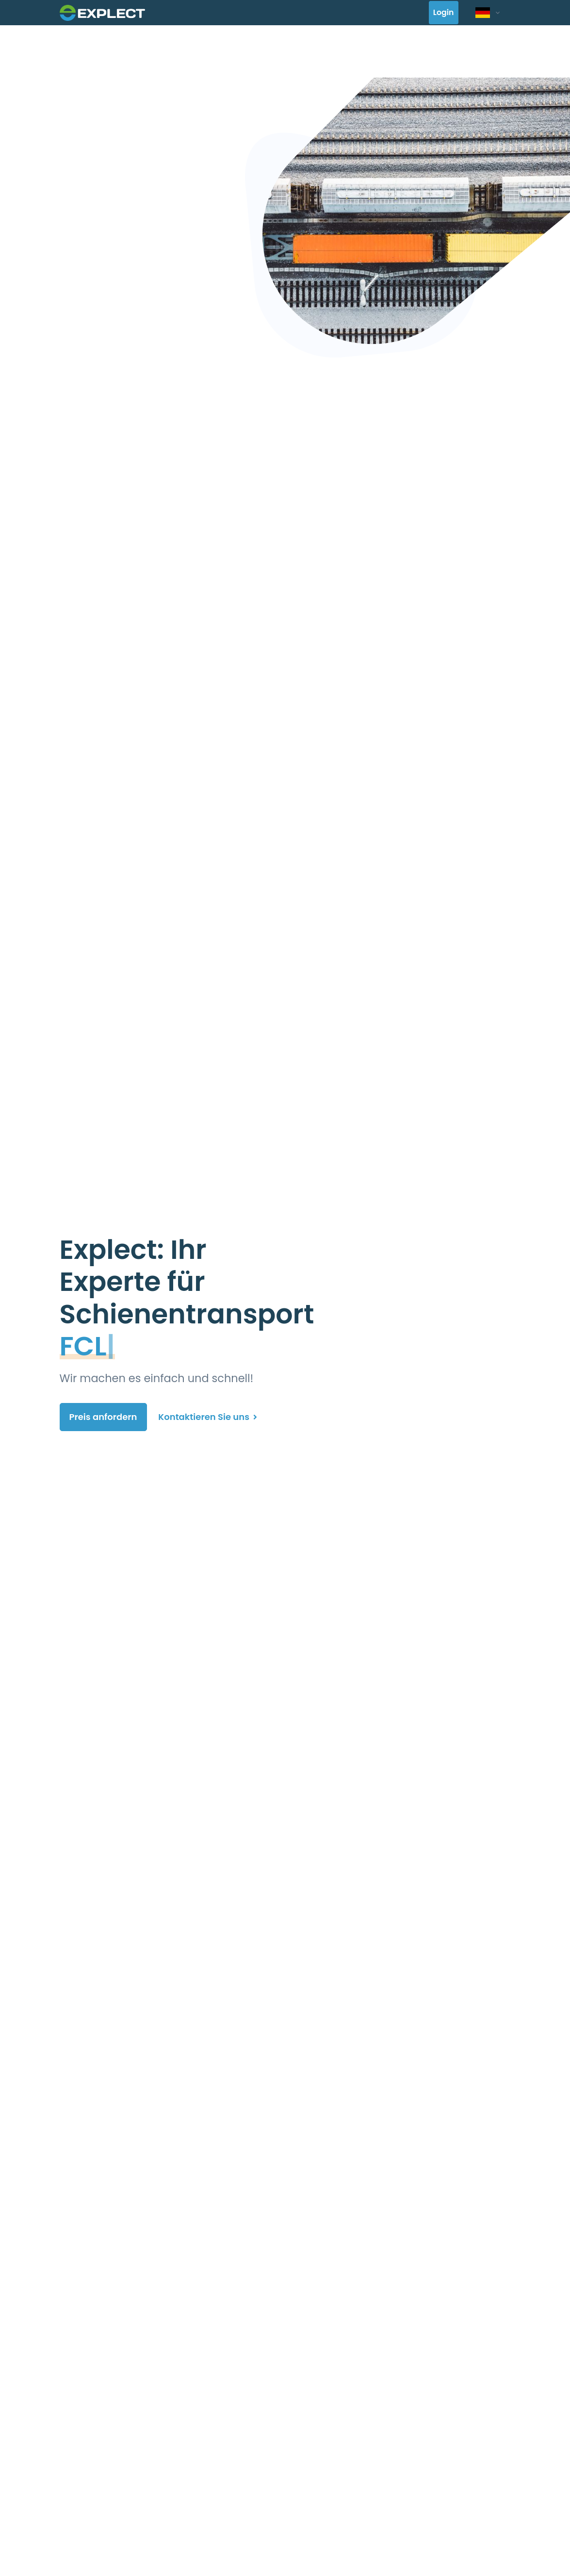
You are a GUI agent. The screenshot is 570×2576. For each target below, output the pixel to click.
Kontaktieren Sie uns (207, 1417)
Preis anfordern (103, 1417)
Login (443, 12)
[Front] (102, 12)
